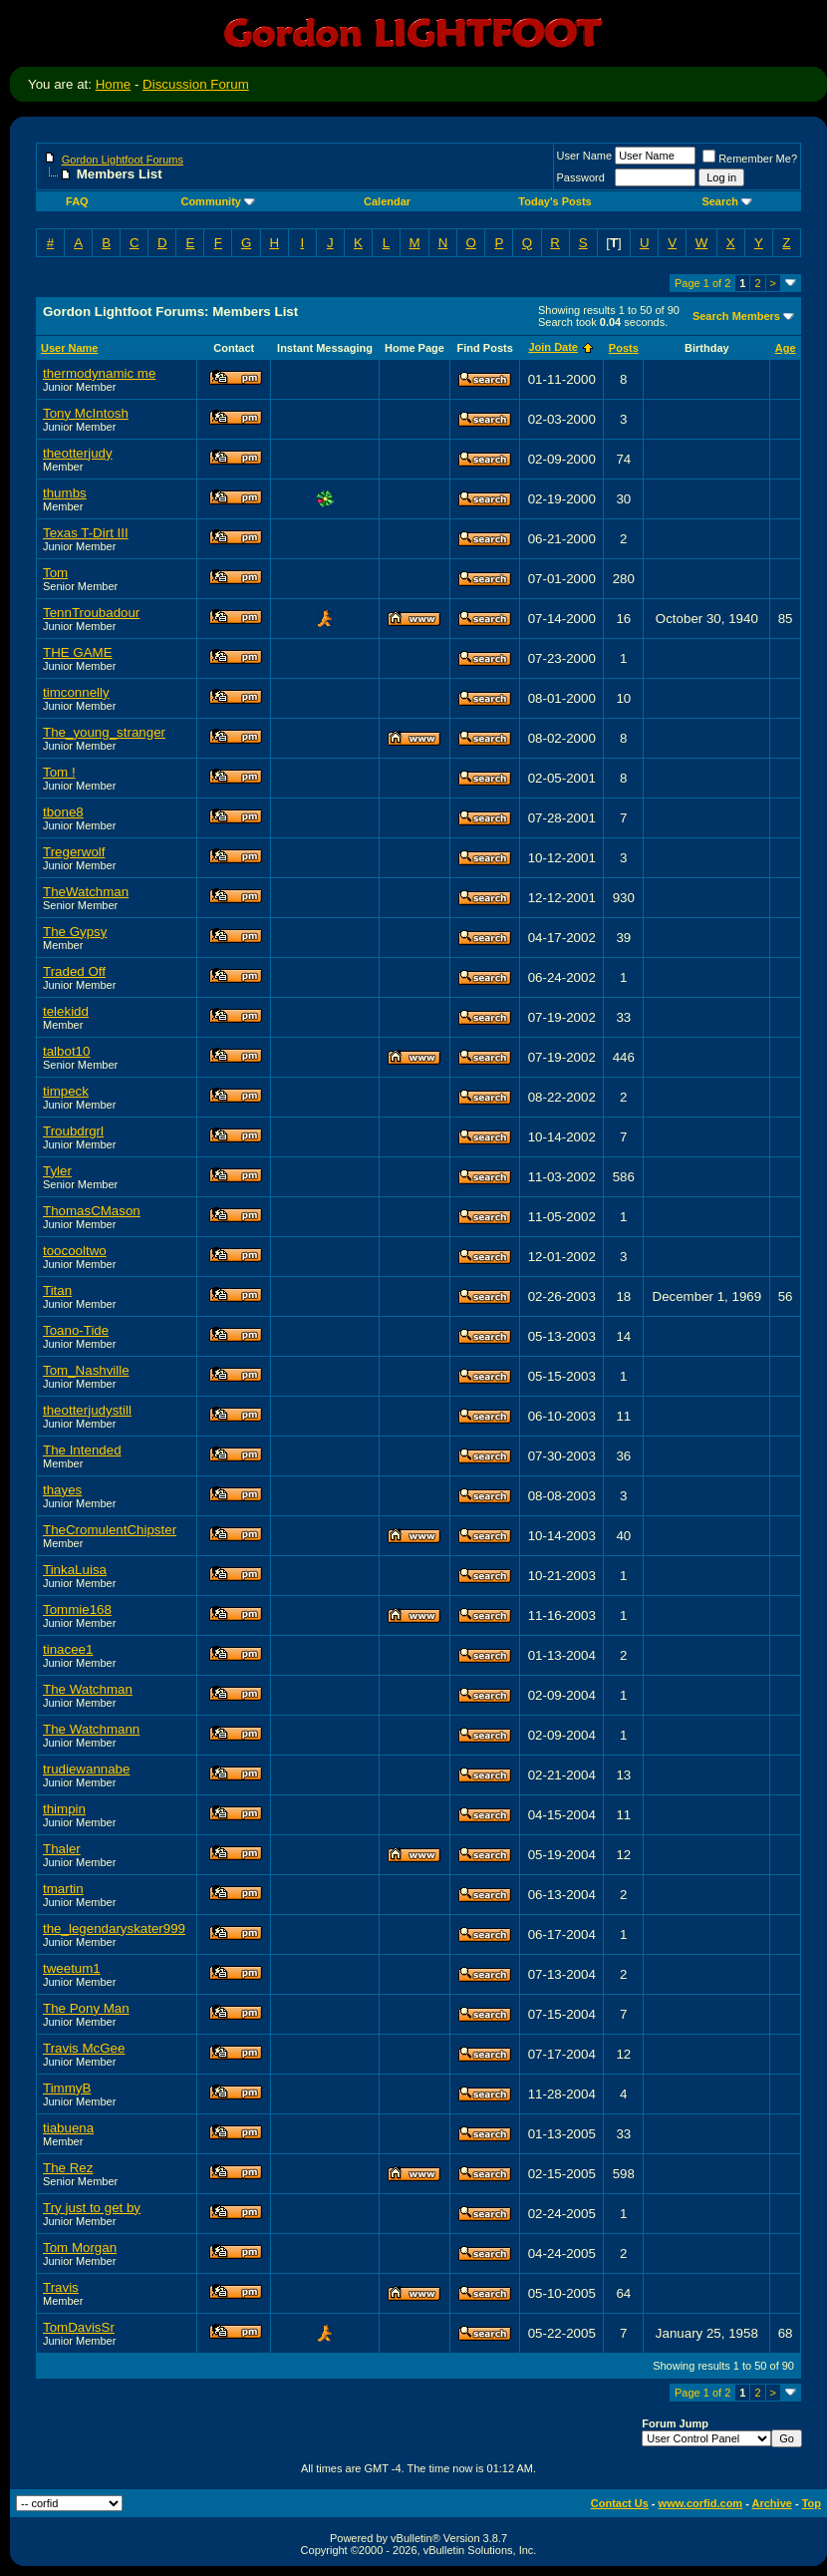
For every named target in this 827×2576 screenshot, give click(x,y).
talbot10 (66, 1051)
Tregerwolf (74, 851)
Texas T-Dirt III (86, 532)
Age (785, 348)
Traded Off (74, 971)
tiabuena (68, 2127)
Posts (624, 348)
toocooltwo (75, 1250)
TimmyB (67, 2088)
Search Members (736, 316)
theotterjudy (78, 453)
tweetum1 (72, 1968)
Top (811, 2503)
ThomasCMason (91, 1210)
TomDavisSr (79, 2327)
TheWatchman (86, 891)
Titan (57, 1290)
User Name (585, 155)
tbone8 (63, 812)
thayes (62, 1489)
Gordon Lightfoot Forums (122, 159)
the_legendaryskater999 (114, 1928)
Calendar (387, 201)
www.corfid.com (701, 2503)
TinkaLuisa (75, 1569)
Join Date (553, 347)
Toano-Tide (76, 1330)
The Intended (82, 1450)
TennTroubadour (91, 612)
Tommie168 (77, 1609)
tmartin (63, 1888)
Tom (55, 572)
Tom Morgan (80, 2247)
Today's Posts (554, 201)
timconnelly (76, 692)
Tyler (57, 1170)
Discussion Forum (195, 84)
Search (726, 201)
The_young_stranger (104, 732)
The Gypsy (75, 931)
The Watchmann (91, 1729)
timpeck (66, 1091)
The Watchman (88, 1689)
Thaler (62, 1848)
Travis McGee (84, 2048)
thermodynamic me (99, 373)
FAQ (77, 201)
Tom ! (59, 772)
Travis (61, 2287)
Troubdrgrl (73, 1131)
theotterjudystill (87, 1410)
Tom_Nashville (86, 1370)
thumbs (65, 492)
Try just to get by (91, 2207)
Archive (772, 2503)
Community (217, 201)
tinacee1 (68, 1649)
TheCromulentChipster (109, 1529)
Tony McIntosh (86, 413)
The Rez (68, 2167)
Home (114, 84)
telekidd (66, 1011)
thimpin (64, 1808)
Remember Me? (749, 158)
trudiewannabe (86, 1769)
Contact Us (620, 2503)
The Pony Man (86, 2008)
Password (581, 177)
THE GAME (78, 652)
